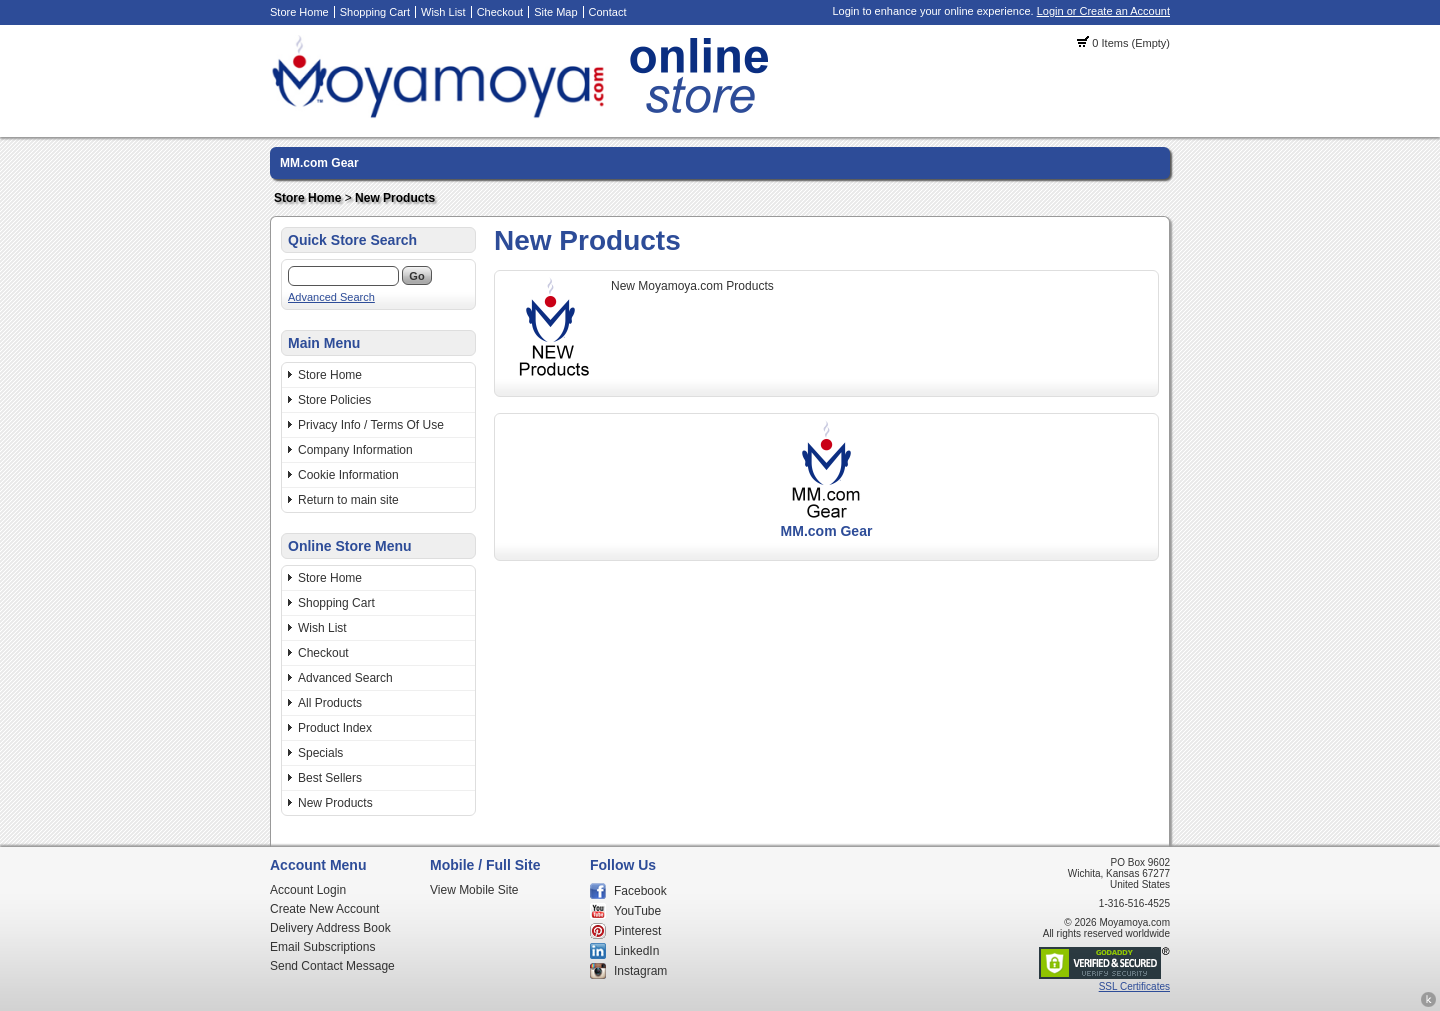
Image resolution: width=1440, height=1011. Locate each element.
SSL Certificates (1134, 986)
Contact (608, 12)
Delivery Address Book (330, 928)
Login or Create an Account (1103, 11)
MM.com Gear (319, 163)
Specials (320, 753)
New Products (395, 198)
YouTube (637, 911)
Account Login (308, 890)
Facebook (640, 891)
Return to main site (348, 500)
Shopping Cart (375, 12)
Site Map (555, 12)
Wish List (443, 12)
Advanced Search (331, 297)
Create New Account (324, 909)
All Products (330, 703)
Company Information (355, 450)
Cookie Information (348, 475)
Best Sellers (330, 778)
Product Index (335, 728)
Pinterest (637, 931)
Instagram (640, 971)
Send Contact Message (332, 966)
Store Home (299, 12)
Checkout (500, 12)
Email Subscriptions (322, 947)
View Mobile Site (474, 890)
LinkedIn (636, 951)
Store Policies (334, 400)
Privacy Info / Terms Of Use (371, 425)
